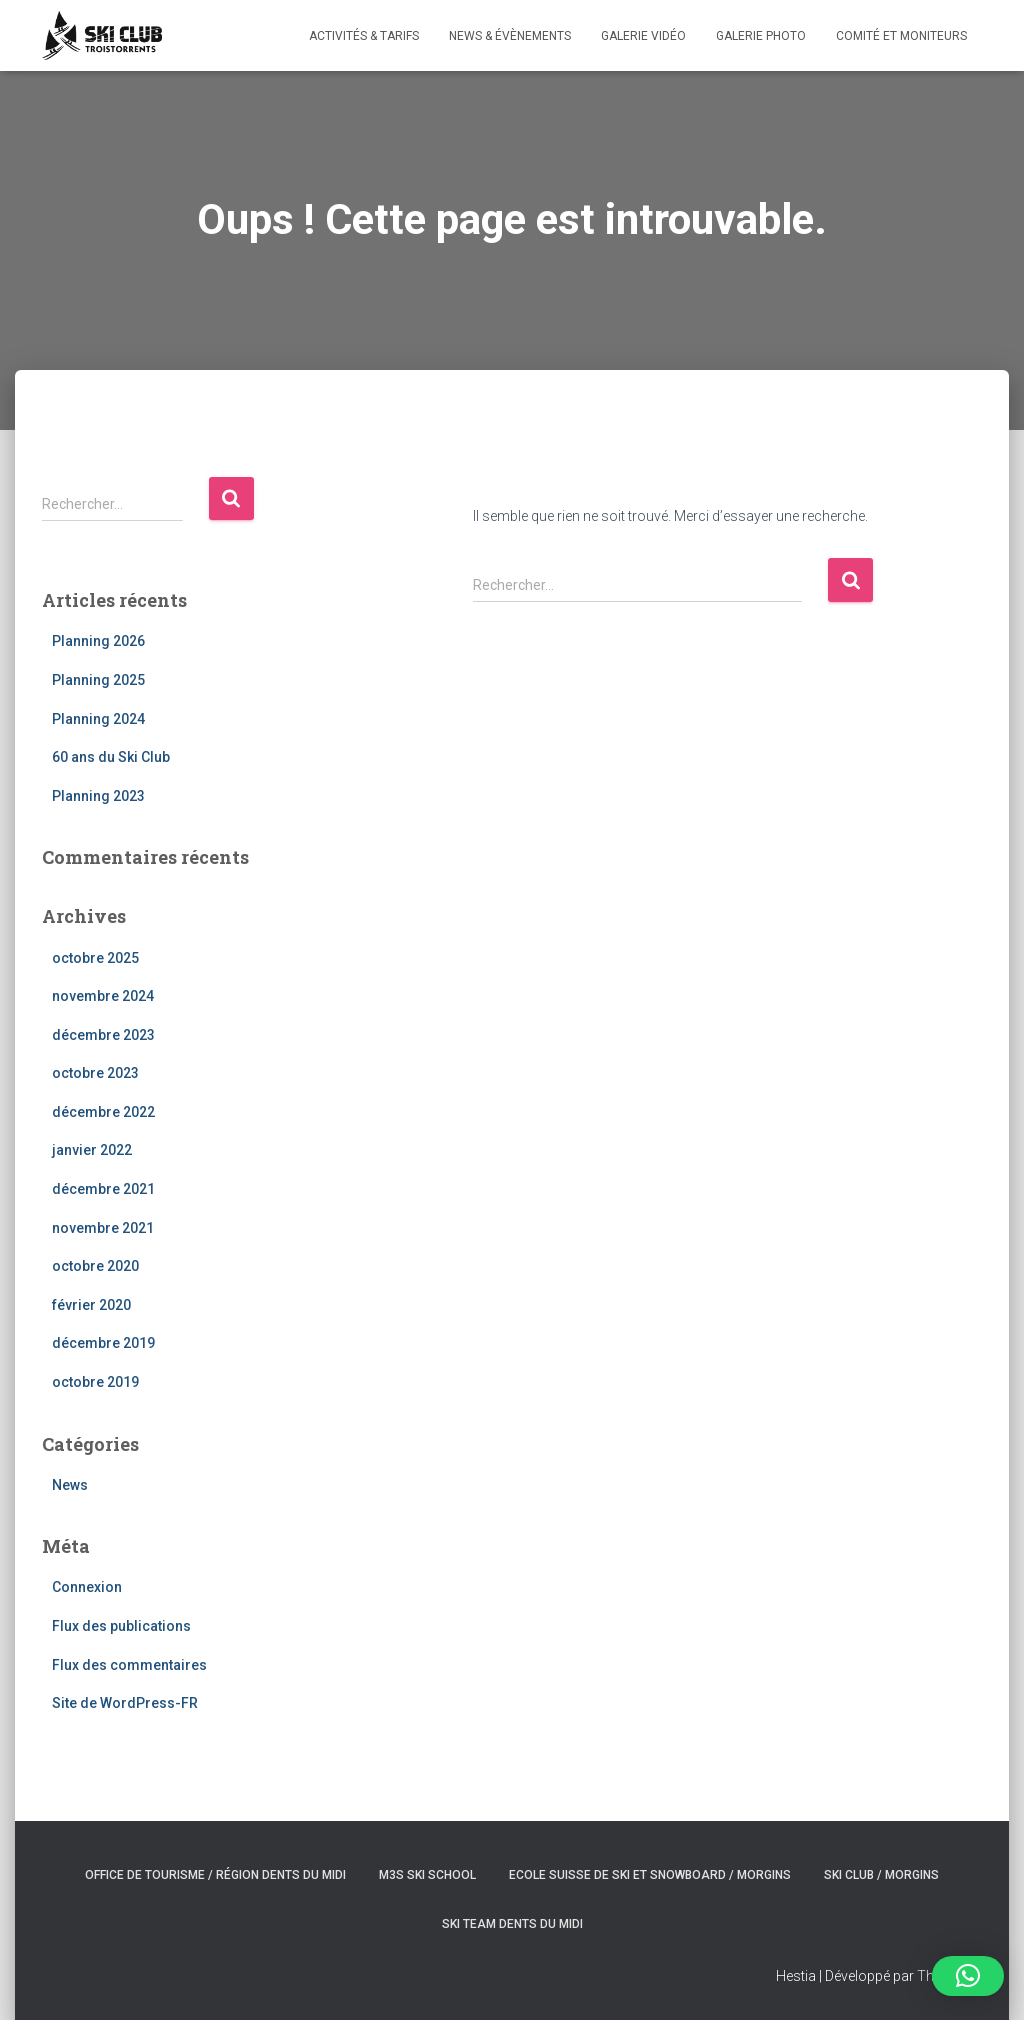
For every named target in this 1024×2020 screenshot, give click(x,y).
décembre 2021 (103, 1189)
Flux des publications (121, 1626)
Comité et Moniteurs (901, 36)
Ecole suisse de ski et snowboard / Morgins (650, 1875)
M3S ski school (427, 1875)
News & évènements (510, 36)
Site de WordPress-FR (125, 1703)
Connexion (87, 1587)
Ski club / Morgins (881, 1875)
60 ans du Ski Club (111, 757)
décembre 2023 (103, 1035)
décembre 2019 (103, 1343)
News (70, 1485)
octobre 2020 (95, 1266)
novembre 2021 (103, 1228)
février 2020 (91, 1305)
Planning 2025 (98, 680)
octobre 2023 (95, 1073)
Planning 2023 (98, 796)
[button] (968, 1976)
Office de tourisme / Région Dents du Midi (215, 1875)
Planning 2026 (98, 641)
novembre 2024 (103, 996)
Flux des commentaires (129, 1665)
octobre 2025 (95, 958)
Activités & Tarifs (364, 36)
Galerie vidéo (643, 36)
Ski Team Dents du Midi (512, 1924)
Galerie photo (761, 36)
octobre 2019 (95, 1382)
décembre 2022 (103, 1112)
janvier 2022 (92, 1150)
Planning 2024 (98, 719)
